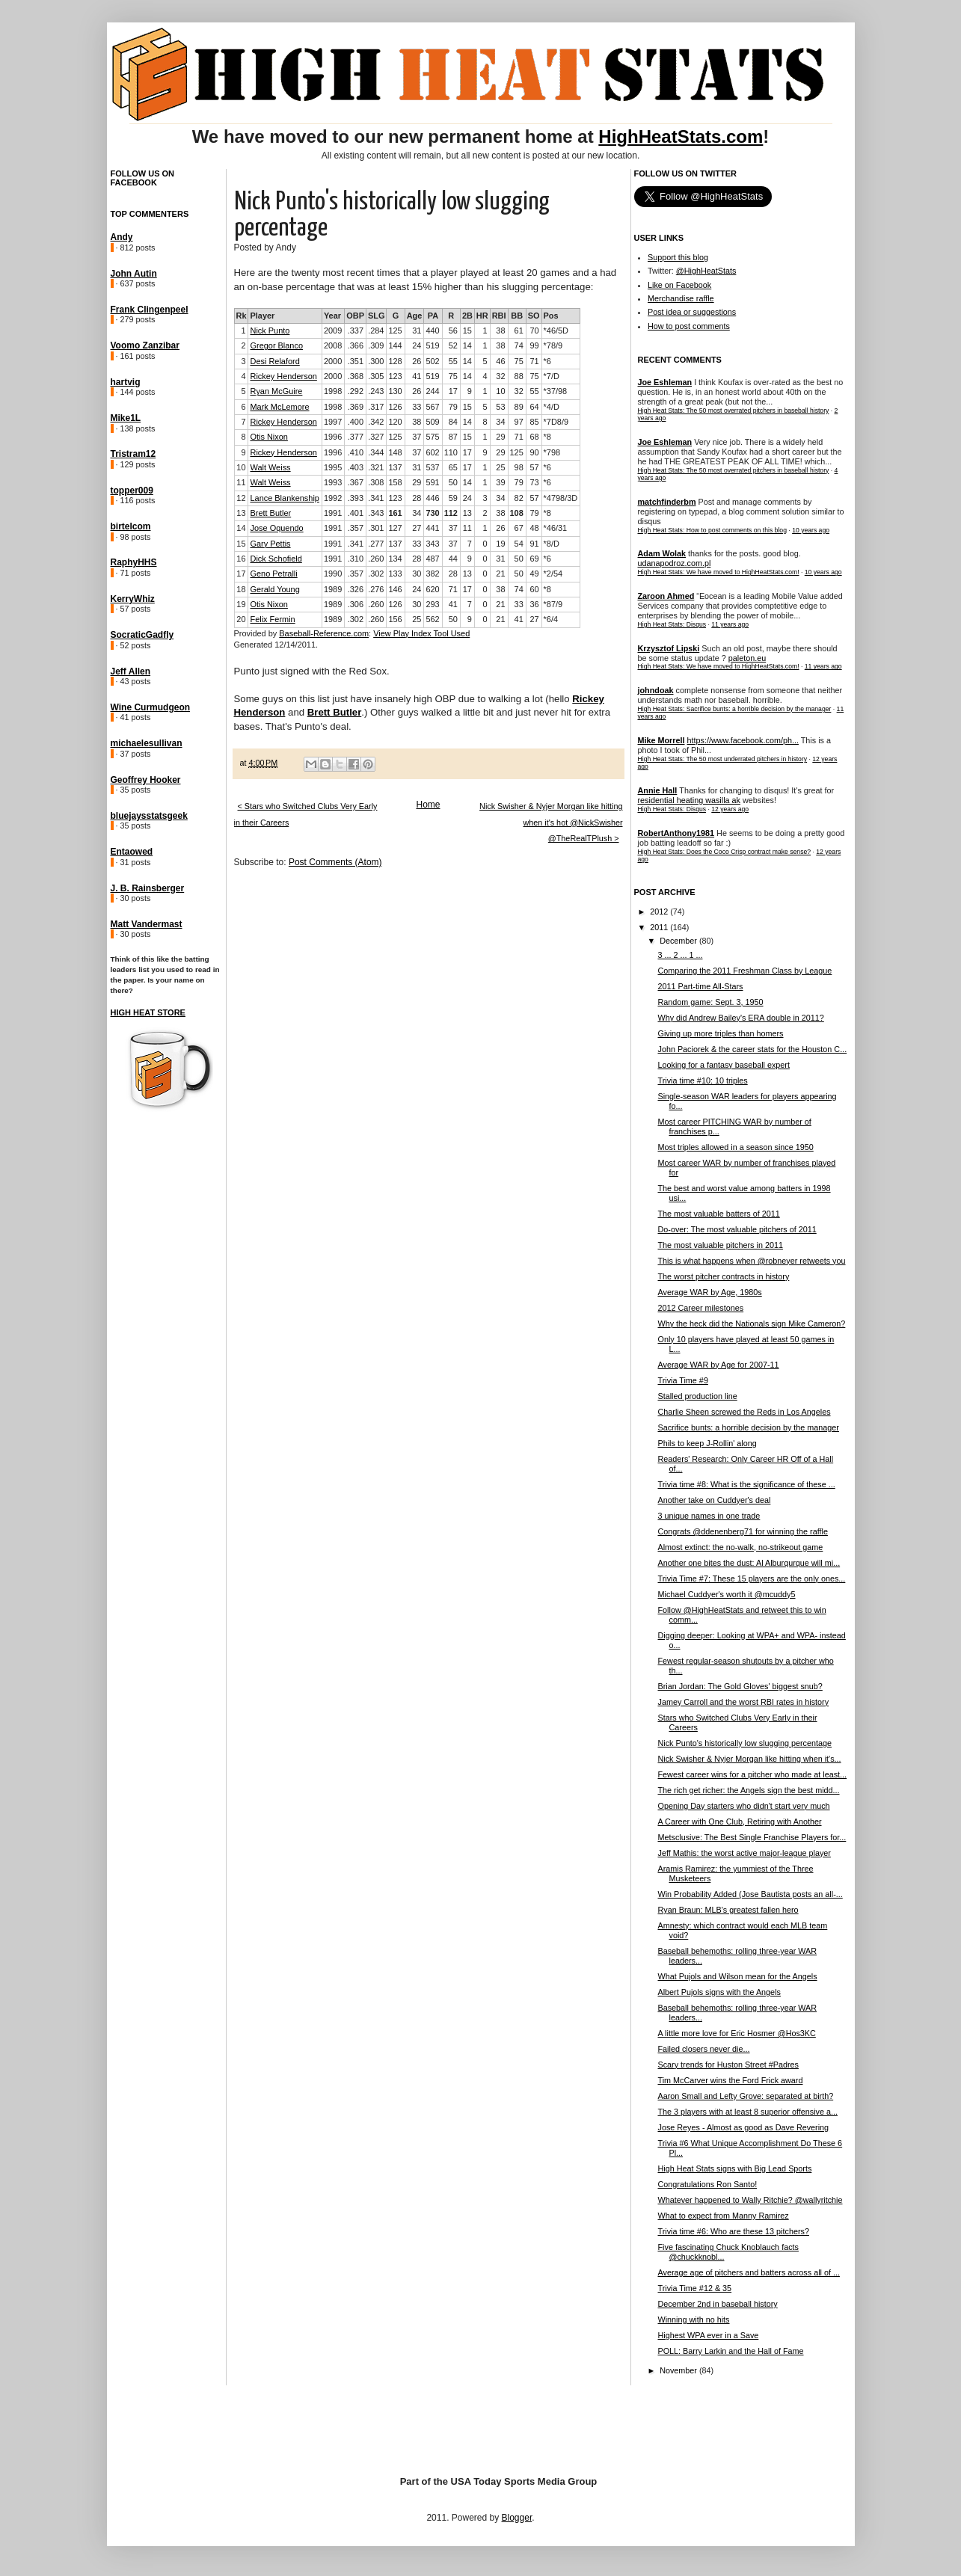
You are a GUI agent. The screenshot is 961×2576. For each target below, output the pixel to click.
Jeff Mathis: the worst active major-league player (743, 1852)
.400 (355, 421)
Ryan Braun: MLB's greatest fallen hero (727, 1909)
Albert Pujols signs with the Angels (718, 1992)
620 (432, 589)
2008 (333, 345)
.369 (355, 406)
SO (534, 315)
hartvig (126, 382)
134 (395, 558)
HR (482, 315)
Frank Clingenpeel (149, 309)
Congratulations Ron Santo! (707, 2184)
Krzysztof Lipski (669, 648)
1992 (333, 498)
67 (519, 527)
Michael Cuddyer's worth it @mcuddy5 (726, 1594)
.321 (376, 467)
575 (432, 436)
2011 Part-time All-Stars (700, 986)
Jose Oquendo (276, 527)
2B (467, 315)
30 (416, 573)
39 (500, 482)
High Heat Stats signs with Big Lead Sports (734, 2168)
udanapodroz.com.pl (674, 563)
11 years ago (730, 624)
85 (533, 421)
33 (416, 406)
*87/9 (553, 604)
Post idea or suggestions (692, 311)
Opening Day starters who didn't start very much (743, 1805)
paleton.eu (747, 658)
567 (432, 406)
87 (453, 436)
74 (519, 345)
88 (519, 376)
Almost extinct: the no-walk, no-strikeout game (740, 1547)
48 (533, 527)
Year (332, 315)
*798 (552, 452)
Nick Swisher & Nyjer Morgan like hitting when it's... (749, 1758)
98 (519, 467)
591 (432, 482)
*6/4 (551, 619)
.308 (376, 482)
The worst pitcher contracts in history (723, 1276)
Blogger (517, 2517)
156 (395, 619)
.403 (355, 467)
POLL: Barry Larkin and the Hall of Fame (730, 2350)
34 (500, 421)
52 (453, 345)
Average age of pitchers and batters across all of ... (748, 2272)
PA (433, 315)
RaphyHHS (134, 562)
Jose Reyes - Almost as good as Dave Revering (743, 2127)
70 (533, 330)
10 (500, 391)
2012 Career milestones (700, 1307)
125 (395, 330)
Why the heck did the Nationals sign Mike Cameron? (751, 1323)
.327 (376, 436)
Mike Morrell (661, 740)
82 (519, 498)
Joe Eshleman (665, 382)
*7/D (551, 376)
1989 (333, 589)
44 (453, 558)
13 (240, 512)
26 (416, 361)
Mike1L (126, 418)
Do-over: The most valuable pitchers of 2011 (736, 1229)
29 (500, 436)
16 (240, 558)
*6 (547, 361)
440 (432, 330)
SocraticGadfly (142, 635)
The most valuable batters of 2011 (718, 1213)
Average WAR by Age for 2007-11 (718, 1364)
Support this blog (678, 257)
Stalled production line (697, 1396)
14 (467, 345)
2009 (333, 330)
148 (395, 452)
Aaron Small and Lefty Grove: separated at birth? (745, 2095)
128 (395, 361)
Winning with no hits (693, 2319)
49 (533, 573)
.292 (355, 391)
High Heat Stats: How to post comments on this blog (712, 530)
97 (519, 421)
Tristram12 (133, 454)
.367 (355, 482)
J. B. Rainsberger (148, 888)
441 (432, 527)
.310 (355, 558)
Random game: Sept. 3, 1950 (710, 1001)
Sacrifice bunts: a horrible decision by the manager (747, 1427)
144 (395, 345)
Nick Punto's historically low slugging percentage (744, 1743)
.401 (355, 512)
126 (395, 406)
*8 (547, 436)
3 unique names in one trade (708, 1515)
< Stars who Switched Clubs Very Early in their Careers (306, 814)
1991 (333, 512)
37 (416, 436)
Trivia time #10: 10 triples (702, 1080)
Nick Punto (269, 330)
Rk (241, 315)
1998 (333, 391)
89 (519, 406)
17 (453, 391)
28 (416, 498)
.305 (376, 376)
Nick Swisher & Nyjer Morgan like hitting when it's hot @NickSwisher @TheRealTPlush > (550, 822)
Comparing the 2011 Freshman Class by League (744, 970)
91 (533, 543)
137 (395, 467)
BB (517, 315)
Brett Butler (270, 512)
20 (240, 619)
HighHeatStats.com (680, 136)
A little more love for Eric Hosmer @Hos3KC (736, 2033)
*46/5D (556, 330)
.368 (355, 376)
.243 (376, 391)
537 (432, 467)
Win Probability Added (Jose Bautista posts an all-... (749, 1894)
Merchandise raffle (681, 298)
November (679, 2370)
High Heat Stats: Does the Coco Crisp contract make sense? (724, 851)
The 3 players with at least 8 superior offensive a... (747, 2111)
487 (432, 558)
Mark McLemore (279, 406)
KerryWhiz (133, 599)
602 (432, 452)
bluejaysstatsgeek (149, 816)
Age (415, 315)
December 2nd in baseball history (717, 2303)
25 (500, 467)
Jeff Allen (131, 671)
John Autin (134, 273)
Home (428, 804)
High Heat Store (148, 1012)
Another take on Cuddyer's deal (713, 1500)
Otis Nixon (268, 436)
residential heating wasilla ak (689, 800)
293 (432, 604)
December (679, 940)
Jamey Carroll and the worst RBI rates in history (743, 1701)
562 (432, 619)
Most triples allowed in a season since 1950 (735, 1147)
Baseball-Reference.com (324, 633)
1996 (333, 436)
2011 (660, 927)
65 (453, 467)
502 (432, 361)
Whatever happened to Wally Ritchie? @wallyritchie (749, 2199)
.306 (355, 604)
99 (533, 345)
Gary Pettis (270, 543)
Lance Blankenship (284, 498)
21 (500, 573)
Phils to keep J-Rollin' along (706, 1443)
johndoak (656, 690)
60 (533, 589)
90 (533, 452)
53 (500, 406)
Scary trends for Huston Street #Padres (727, 2064)
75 (519, 361)
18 (240, 589)
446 (432, 498)
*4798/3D (561, 498)
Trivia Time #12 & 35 (694, 2288)
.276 (376, 589)
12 (240, 498)
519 (432, 345)
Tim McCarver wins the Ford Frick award (729, 2080)
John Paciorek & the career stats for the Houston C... (752, 1049)
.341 (376, 498)
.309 (376, 345)
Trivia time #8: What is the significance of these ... (746, 1484)
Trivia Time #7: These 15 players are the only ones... (751, 1578)
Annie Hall (658, 790)
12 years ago (730, 809)
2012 (660, 911)
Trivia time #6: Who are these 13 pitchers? (732, 2231)
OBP (355, 315)
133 (395, 573)
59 (453, 498)
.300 (376, 361)
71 (533, 361)
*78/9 (553, 345)
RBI (499, 315)
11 (240, 482)
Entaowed (132, 851)
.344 (376, 452)
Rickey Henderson (283, 376)
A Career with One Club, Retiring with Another (739, 1821)
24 (416, 345)
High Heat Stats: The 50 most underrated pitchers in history (723, 759)
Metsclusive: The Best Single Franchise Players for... (751, 1837)
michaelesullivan (146, 743)
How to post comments (689, 326)
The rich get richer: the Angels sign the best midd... (748, 1790)
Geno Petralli (273, 573)
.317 (376, 406)
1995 (333, 467)
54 (519, 543)
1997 (333, 421)
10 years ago (810, 530)
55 (453, 361)
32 (500, 376)
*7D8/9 (556, 421)
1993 (333, 482)
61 (519, 330)
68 (533, 436)
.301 (376, 527)
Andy (122, 237)
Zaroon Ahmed (666, 595)
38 (500, 330)
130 (395, 391)
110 (451, 452)
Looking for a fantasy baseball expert (723, 1064)
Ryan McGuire (276, 391)
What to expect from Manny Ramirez (722, 2215)
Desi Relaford (274, 361)
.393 (355, 498)
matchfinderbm (667, 501)
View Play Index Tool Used (421, 633)
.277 (376, 543)
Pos (551, 315)
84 (453, 421)
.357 (355, 527)
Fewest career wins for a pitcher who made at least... (752, 1774)
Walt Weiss (270, 467)
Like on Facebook (679, 284)
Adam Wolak (662, 553)
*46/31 (556, 527)
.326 (355, 589)
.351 (355, 361)
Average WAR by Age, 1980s (709, 1292)
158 (395, 482)
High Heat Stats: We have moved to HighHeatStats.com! (718, 572)
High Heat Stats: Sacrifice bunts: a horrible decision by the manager (735, 709)
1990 (333, 573)
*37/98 (556, 391)
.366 (355, 345)
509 (432, 421)
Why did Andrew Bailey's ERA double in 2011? (740, 1017)
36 (533, 604)
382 (432, 573)
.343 (376, 512)
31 (416, 330)
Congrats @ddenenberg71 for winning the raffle (742, 1531)
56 (453, 330)
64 (533, 406)
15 (467, 330)
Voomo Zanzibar (145, 345)
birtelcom (131, 526)
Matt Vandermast (146, 924)
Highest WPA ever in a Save (707, 2335)
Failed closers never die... (703, 2048)
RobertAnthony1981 (676, 833)
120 (395, 421)
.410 (355, 452)
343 (432, 543)
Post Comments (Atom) (335, 862)
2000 (333, 361)
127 (395, 527)
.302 (376, 573)
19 (500, 543)
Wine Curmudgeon (151, 707)
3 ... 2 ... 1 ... (679, 954)
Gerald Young (274, 589)
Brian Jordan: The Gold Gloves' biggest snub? (739, 1686)
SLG (376, 315)
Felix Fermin (272, 619)
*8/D (551, 543)
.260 (376, 558)
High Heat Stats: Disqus (672, 624)
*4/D (551, 406)
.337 (355, 330)
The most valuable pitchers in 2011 (719, 1245)
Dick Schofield (275, 558)
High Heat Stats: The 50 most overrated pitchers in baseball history (733, 410)
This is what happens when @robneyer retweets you (751, 1260)
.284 (376, 330)
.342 (376, 421)
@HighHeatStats (706, 270)
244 (432, 391)
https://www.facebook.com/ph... (743, 740)
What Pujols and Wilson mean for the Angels (737, 1976)
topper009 (132, 490)
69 (533, 558)
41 (416, 376)
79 (453, 406)
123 (395, 376)
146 (395, 589)
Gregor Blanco (276, 345)
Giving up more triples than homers (720, 1033)
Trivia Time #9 (682, 1380)
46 (500, 361)
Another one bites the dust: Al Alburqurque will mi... (748, 1562)
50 (453, 482)
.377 (355, 436)
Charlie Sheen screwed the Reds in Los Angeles (743, 1411)
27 (416, 527)
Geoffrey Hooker (146, 780)
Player (262, 315)
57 (533, 467)
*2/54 (553, 573)
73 (533, 482)
